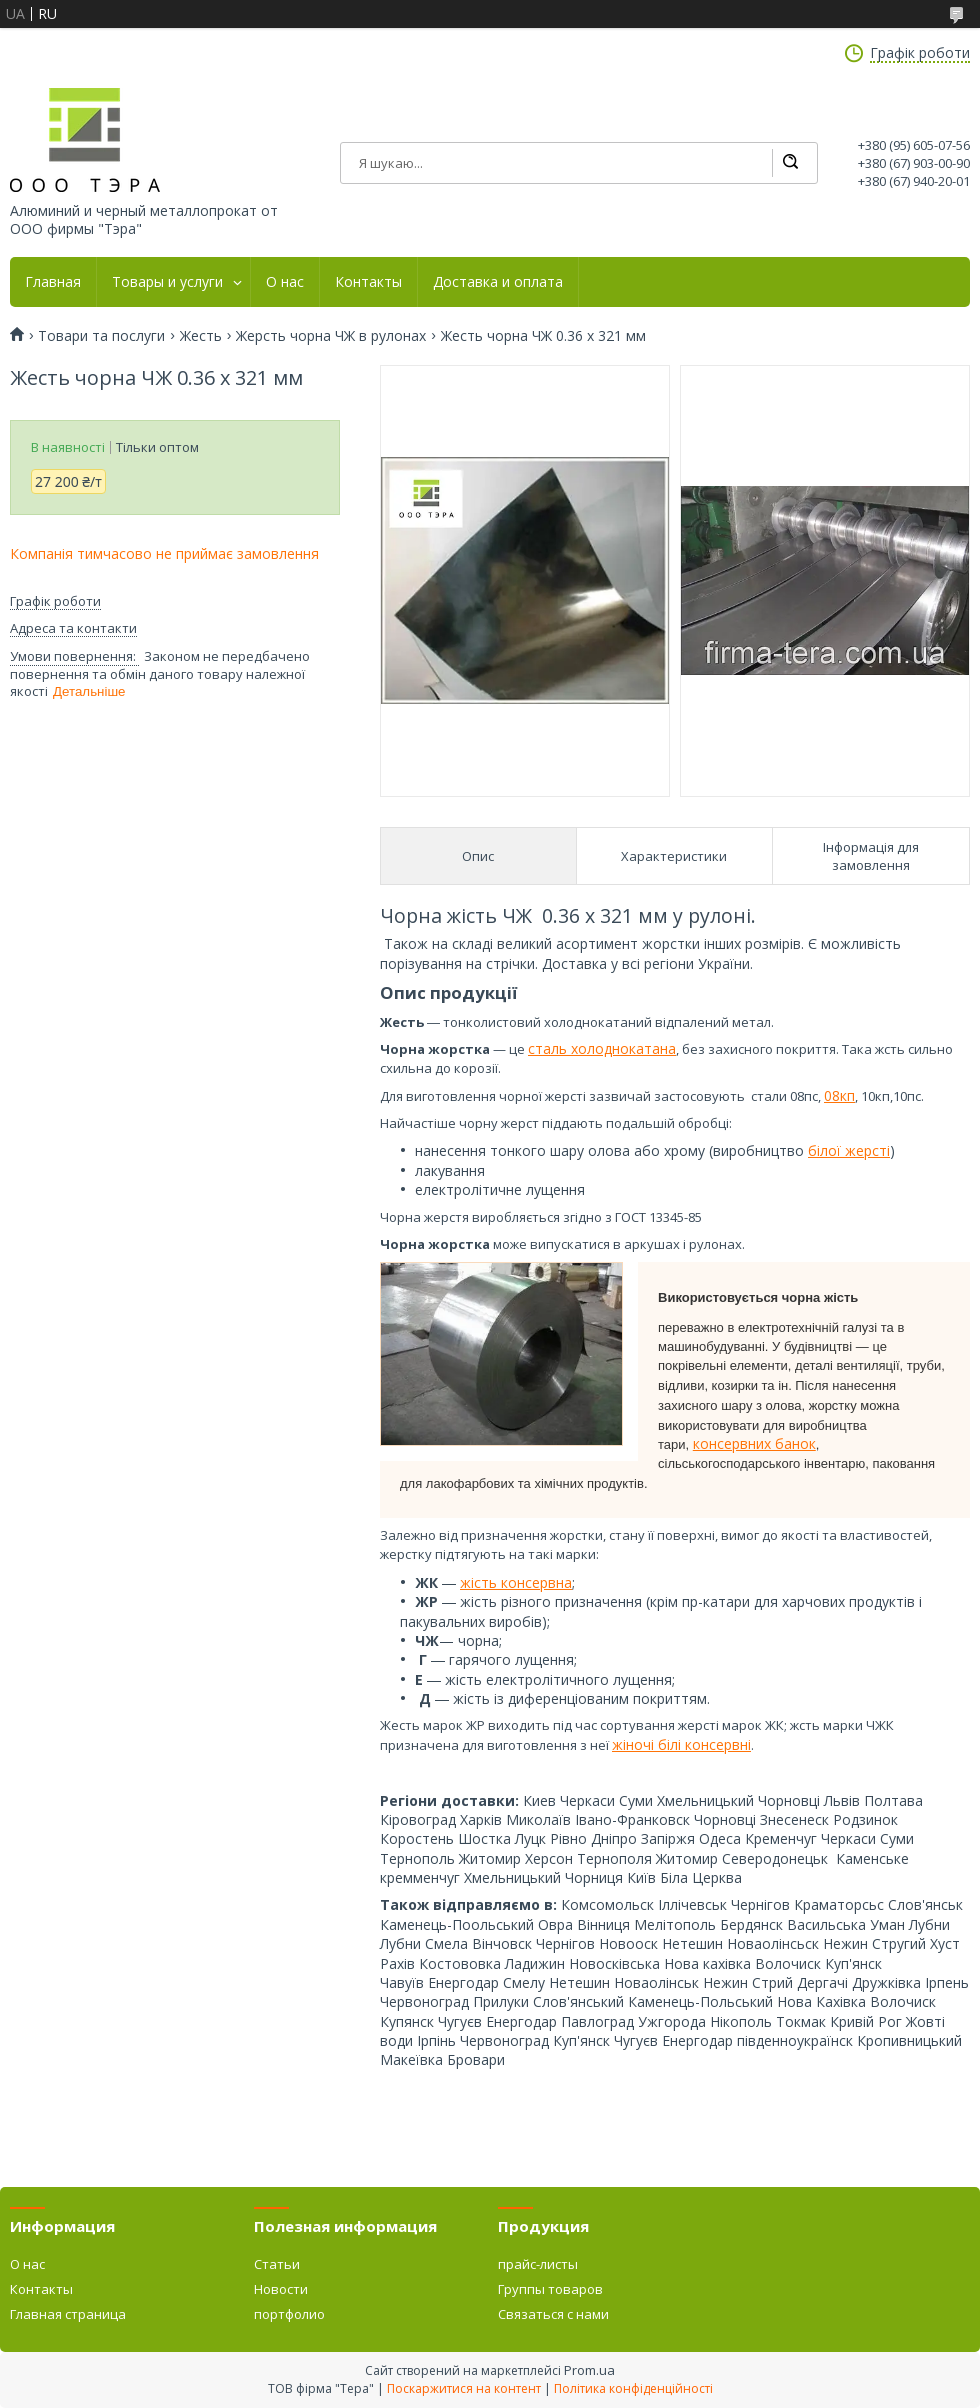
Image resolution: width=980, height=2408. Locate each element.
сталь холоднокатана (602, 1048)
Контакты (368, 282)
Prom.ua (589, 2370)
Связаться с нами (553, 2314)
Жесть (201, 336)
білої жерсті (849, 1150)
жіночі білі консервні (681, 1744)
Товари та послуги (101, 336)
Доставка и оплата (498, 282)
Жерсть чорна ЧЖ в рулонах (331, 336)
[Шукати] (790, 163)
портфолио (289, 2314)
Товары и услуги (167, 282)
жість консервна (516, 1582)
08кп (839, 1095)
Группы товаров (550, 2289)
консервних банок (754, 1443)
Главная (53, 282)
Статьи (277, 2264)
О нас (285, 282)
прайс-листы (538, 2264)
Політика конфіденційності (633, 2388)
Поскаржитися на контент (464, 2388)
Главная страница (68, 2314)
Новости (281, 2289)
